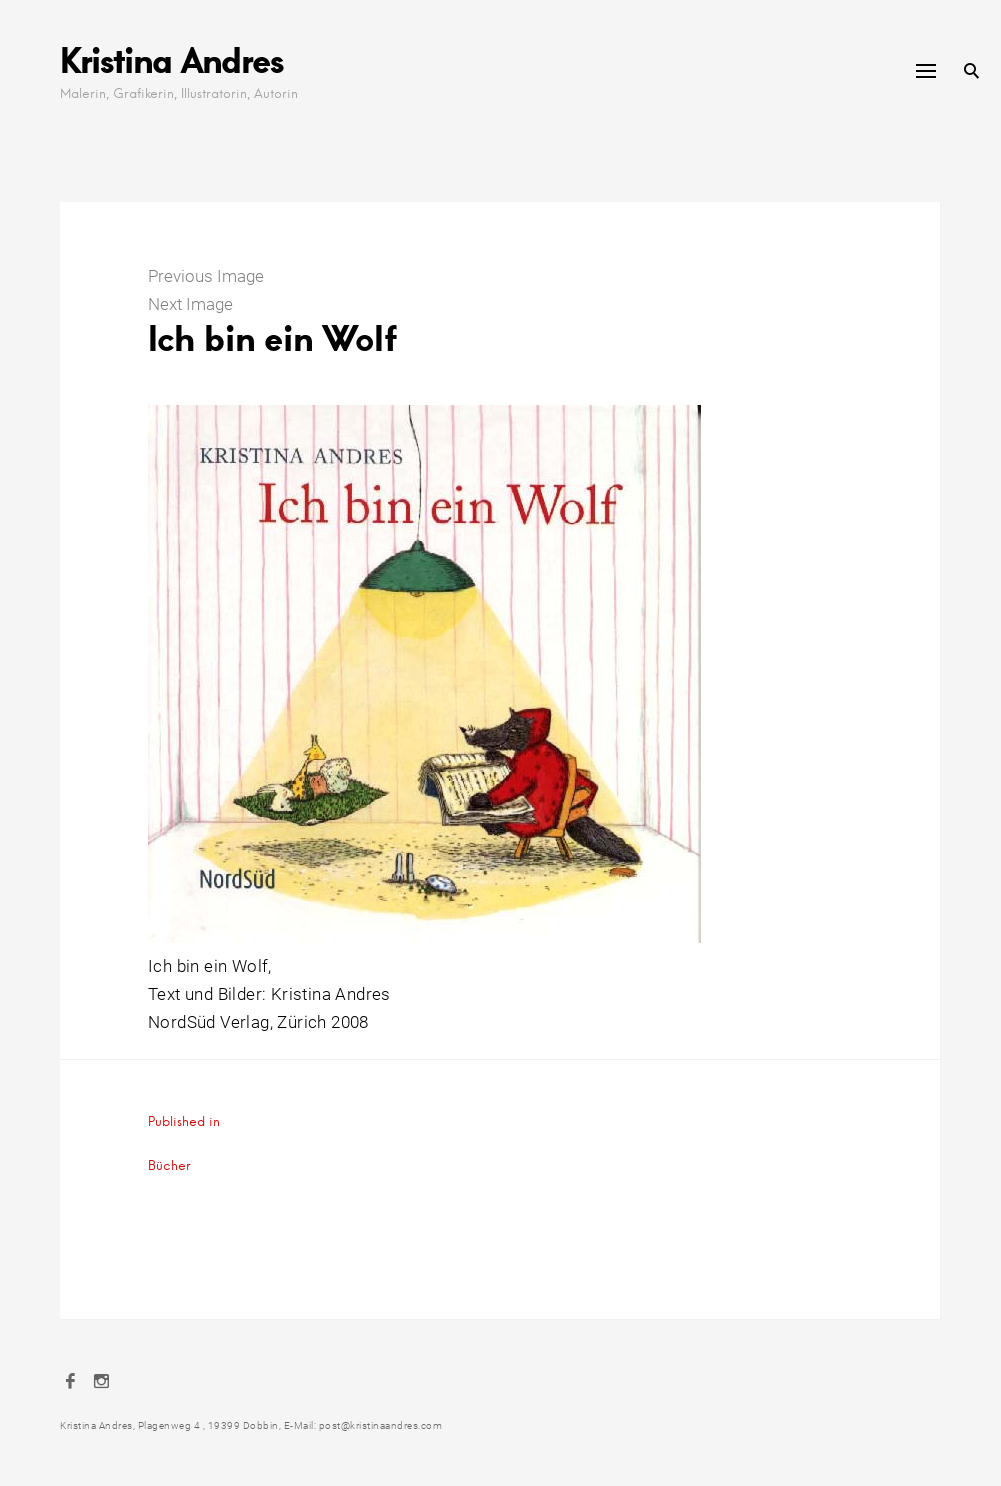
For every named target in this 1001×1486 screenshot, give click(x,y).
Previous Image (206, 276)
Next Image (190, 304)
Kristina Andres (171, 59)
